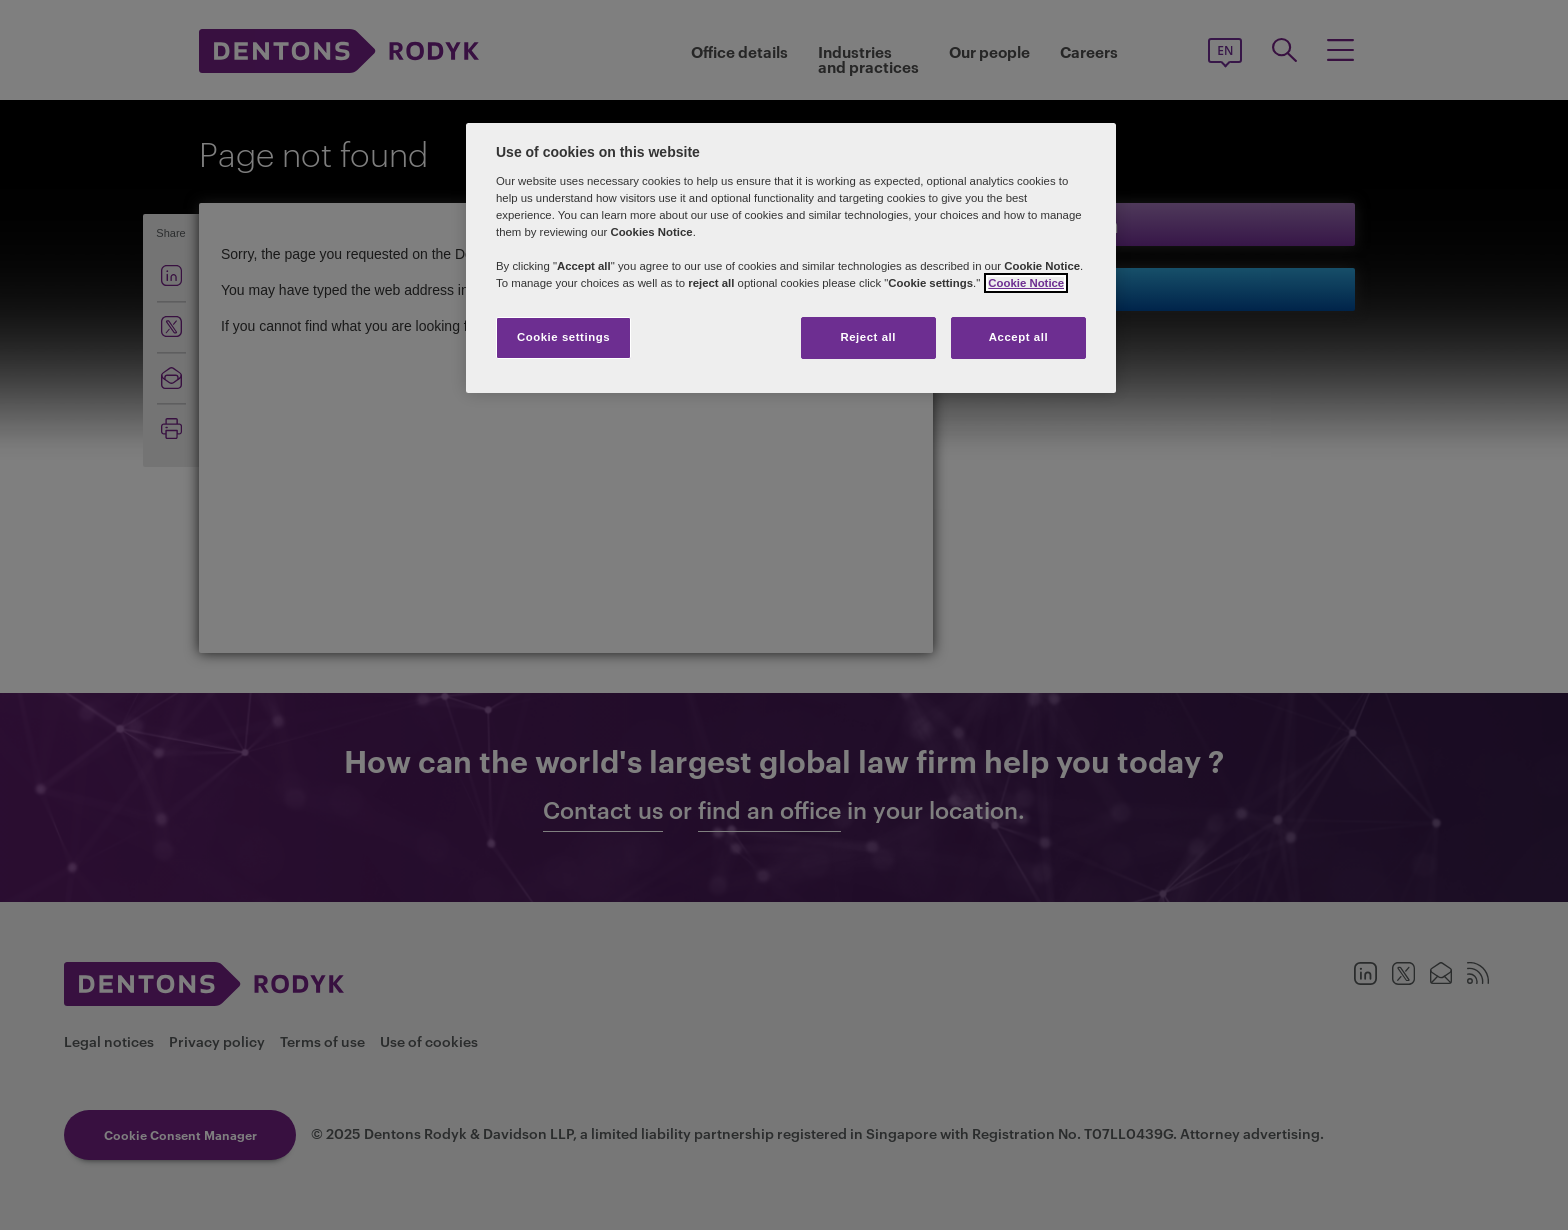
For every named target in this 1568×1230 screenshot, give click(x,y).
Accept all (1018, 337)
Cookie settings (563, 337)
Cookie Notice (1026, 283)
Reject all (868, 337)
